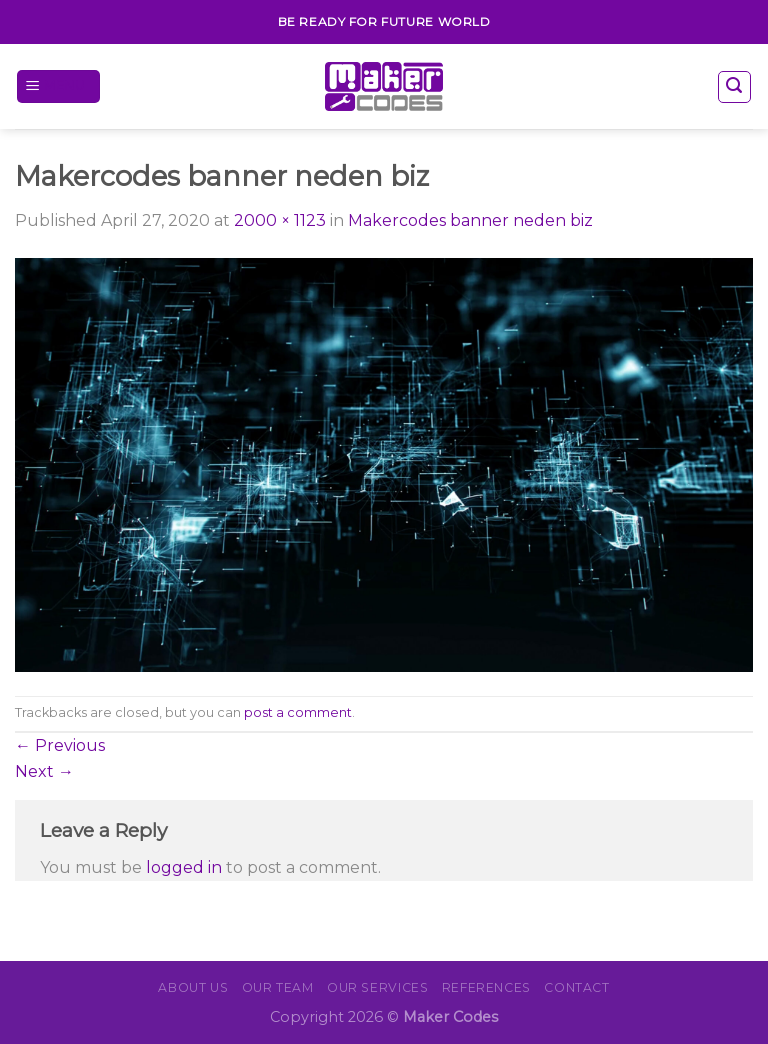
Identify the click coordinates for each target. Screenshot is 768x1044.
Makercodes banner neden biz (470, 220)
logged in (184, 867)
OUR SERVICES (377, 987)
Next (44, 771)
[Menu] (58, 86)
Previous (60, 745)
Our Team (278, 987)
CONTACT (576, 987)
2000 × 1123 (280, 220)
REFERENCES (486, 987)
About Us (193, 987)
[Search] (735, 87)
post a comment (298, 712)
